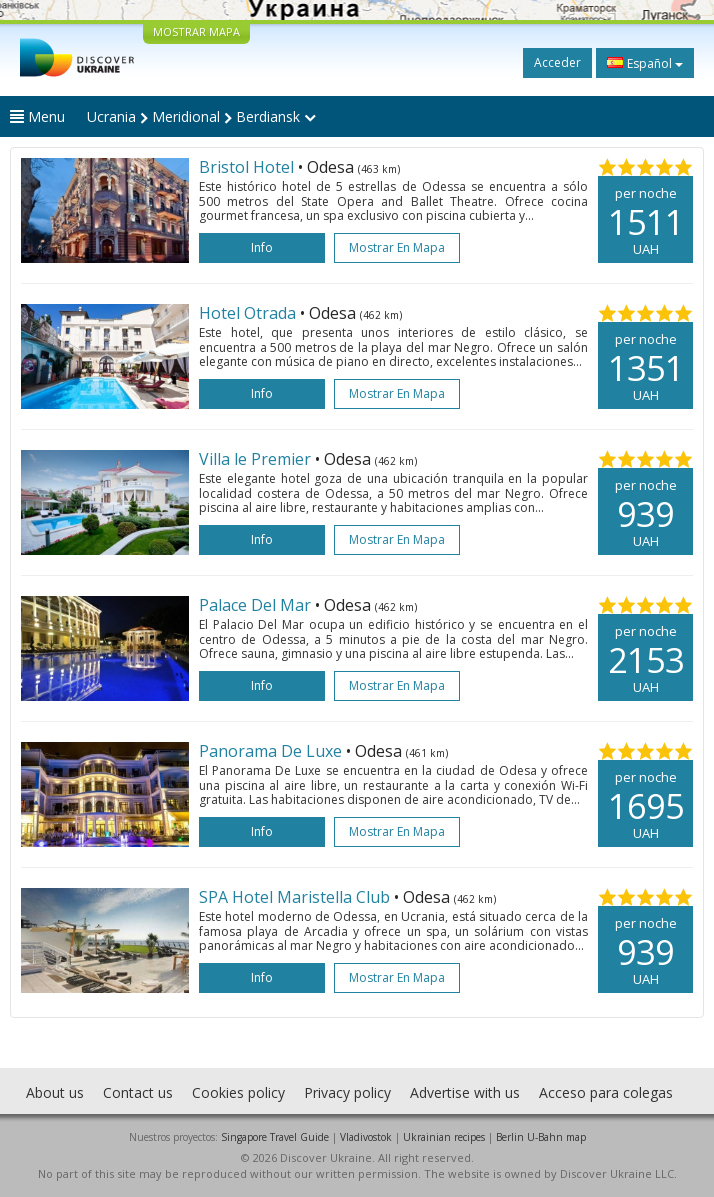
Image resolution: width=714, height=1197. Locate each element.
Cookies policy (238, 1092)
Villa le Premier (257, 459)
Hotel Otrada (249, 313)
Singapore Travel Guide (275, 1137)
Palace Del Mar (257, 605)
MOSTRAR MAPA (196, 31)
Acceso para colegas (606, 1092)
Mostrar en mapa (397, 247)
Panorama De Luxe (270, 751)
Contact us (138, 1092)
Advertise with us (465, 1092)
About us (55, 1092)
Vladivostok (366, 1137)
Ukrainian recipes (444, 1137)
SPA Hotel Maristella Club (296, 897)
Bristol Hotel (248, 167)
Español (645, 63)
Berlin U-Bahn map (541, 1137)
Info (262, 247)
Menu (37, 116)
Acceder (557, 62)
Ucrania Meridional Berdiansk (201, 116)
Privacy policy (347, 1092)
